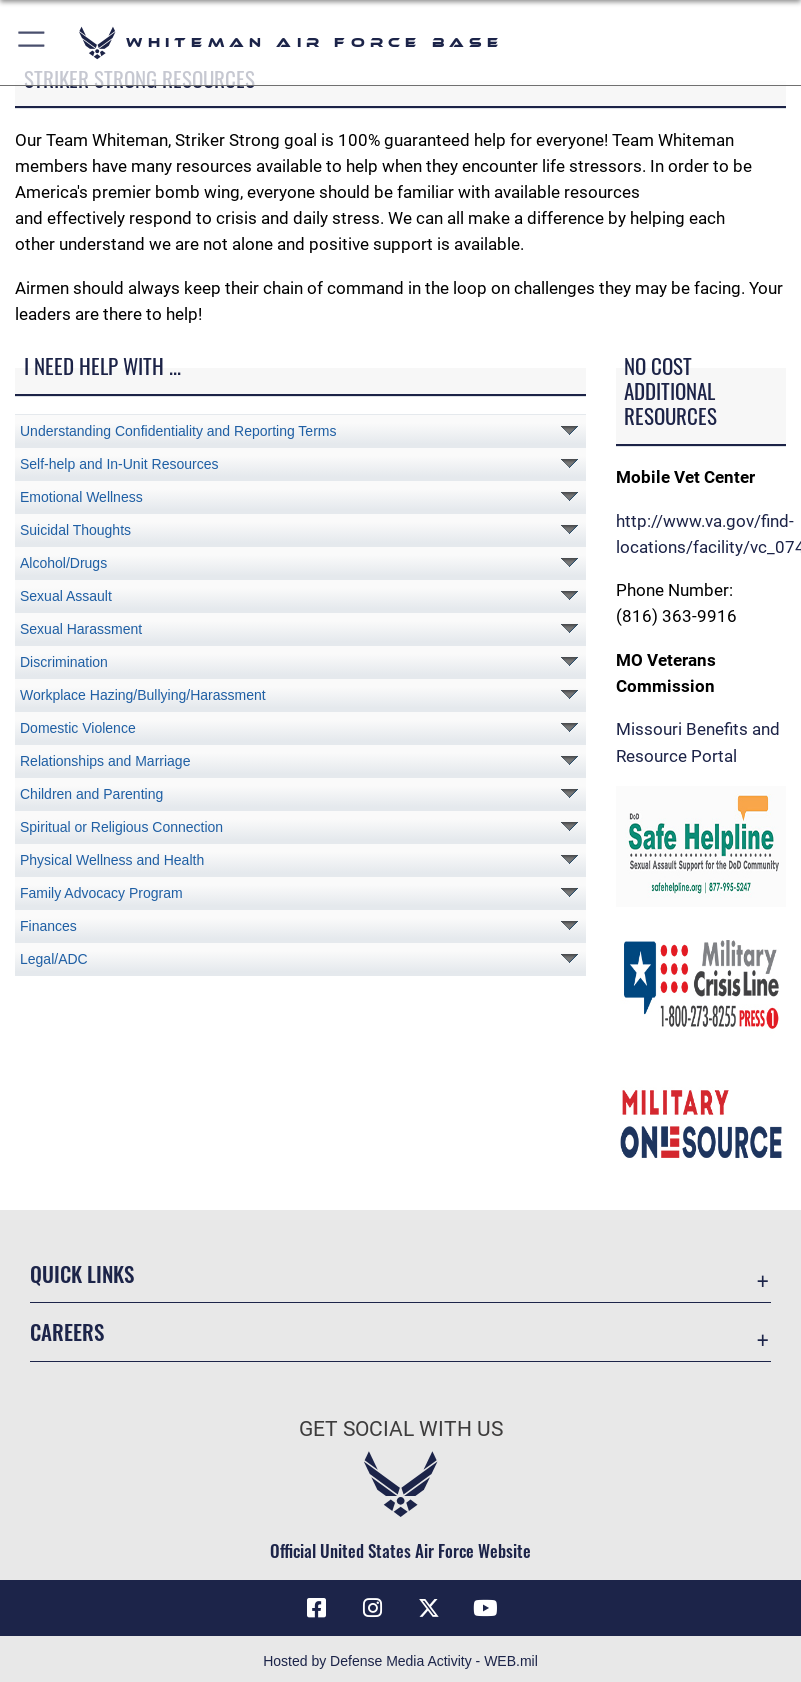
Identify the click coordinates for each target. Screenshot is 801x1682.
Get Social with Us (401, 1429)
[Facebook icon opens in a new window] (316, 1608)
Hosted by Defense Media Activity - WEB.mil (400, 1661)
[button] (32, 42)
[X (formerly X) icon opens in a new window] (429, 1608)
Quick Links (82, 1273)
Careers (67, 1331)
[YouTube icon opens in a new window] (485, 1608)
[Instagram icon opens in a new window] (372, 1608)
